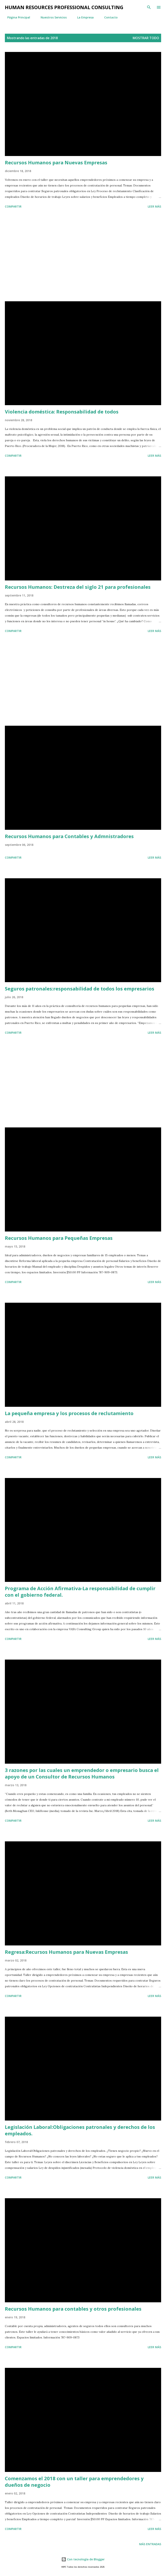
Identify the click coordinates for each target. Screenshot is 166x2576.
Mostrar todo (146, 38)
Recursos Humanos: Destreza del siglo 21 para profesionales (78, 586)
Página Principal (16, 17)
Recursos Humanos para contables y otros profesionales (73, 2308)
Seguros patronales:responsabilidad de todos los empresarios (79, 988)
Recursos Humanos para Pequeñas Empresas (59, 1238)
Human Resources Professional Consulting (64, 7)
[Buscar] (148, 7)
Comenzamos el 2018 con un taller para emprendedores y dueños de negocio (74, 2481)
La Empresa (83, 17)
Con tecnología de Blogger (83, 2559)
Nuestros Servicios (51, 17)
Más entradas (150, 2544)
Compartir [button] (13, 206)
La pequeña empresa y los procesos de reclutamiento (69, 1413)
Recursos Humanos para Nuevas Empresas (56, 162)
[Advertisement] (83, 255)
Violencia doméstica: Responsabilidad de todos (61, 411)
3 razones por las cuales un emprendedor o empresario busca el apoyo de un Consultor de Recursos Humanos (82, 1773)
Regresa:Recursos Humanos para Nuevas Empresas (66, 1951)
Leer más (154, 206)
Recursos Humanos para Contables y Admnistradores (69, 836)
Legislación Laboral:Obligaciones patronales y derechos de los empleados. (80, 2130)
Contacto (108, 17)
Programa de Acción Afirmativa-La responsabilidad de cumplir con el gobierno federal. (80, 1591)
